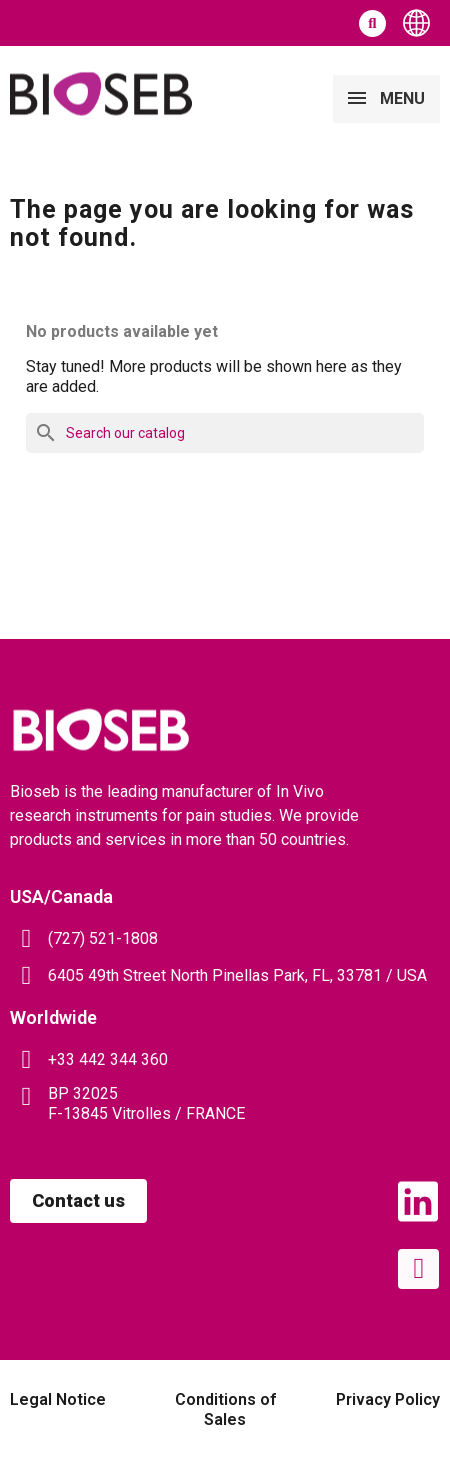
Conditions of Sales (225, 1409)
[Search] (225, 433)
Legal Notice (58, 1399)
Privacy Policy (388, 1399)
